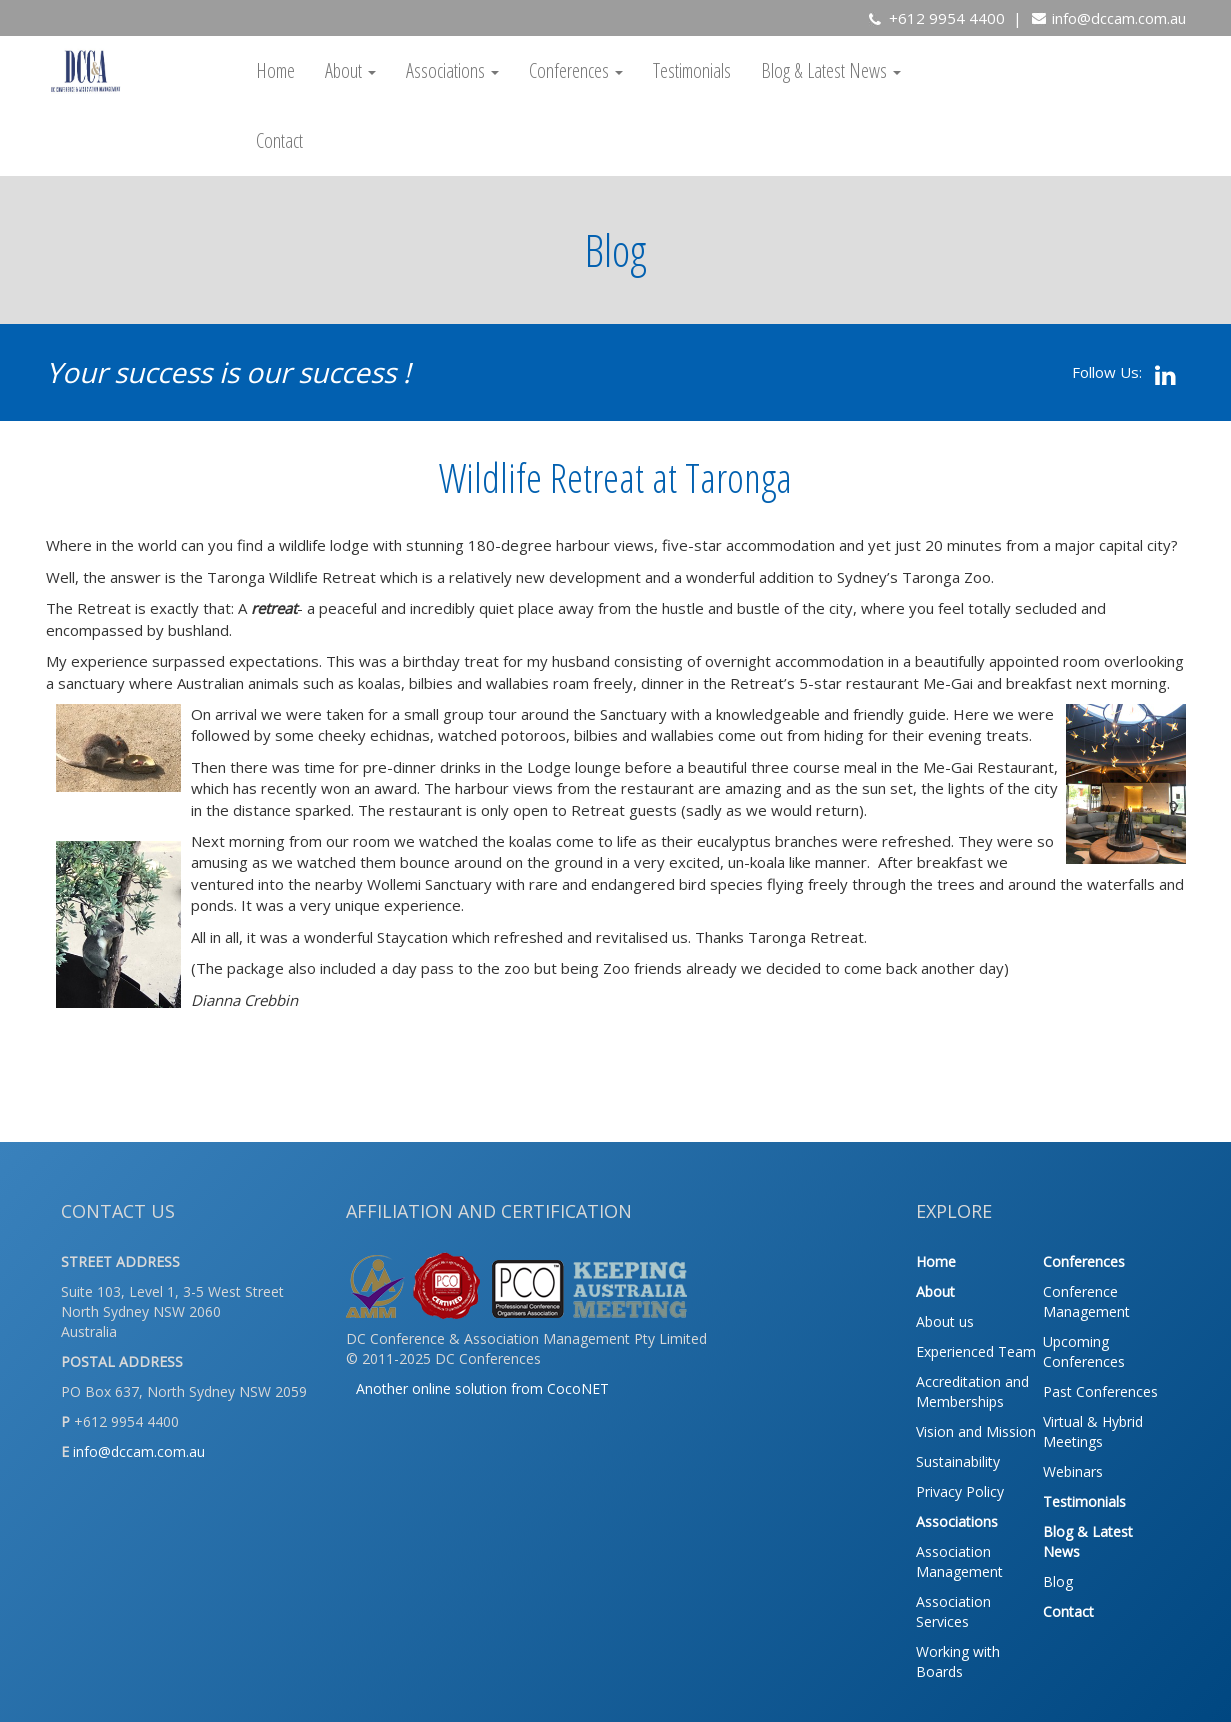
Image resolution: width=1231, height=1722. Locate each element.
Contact (279, 140)
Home (275, 70)
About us (945, 1321)
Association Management (959, 1561)
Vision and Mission (976, 1431)
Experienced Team (976, 1351)
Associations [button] (452, 70)
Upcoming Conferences (1084, 1351)
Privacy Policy (960, 1491)
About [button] (350, 70)
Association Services (953, 1611)
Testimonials (692, 70)
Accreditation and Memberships (972, 1391)
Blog (1058, 1581)
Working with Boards (958, 1661)
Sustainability (958, 1461)
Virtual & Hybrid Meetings (1093, 1431)
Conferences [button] (576, 70)
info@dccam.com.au (1119, 18)
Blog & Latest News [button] (831, 70)
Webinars (1073, 1471)
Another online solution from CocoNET (482, 1388)
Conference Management (1086, 1301)
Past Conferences (1100, 1391)
